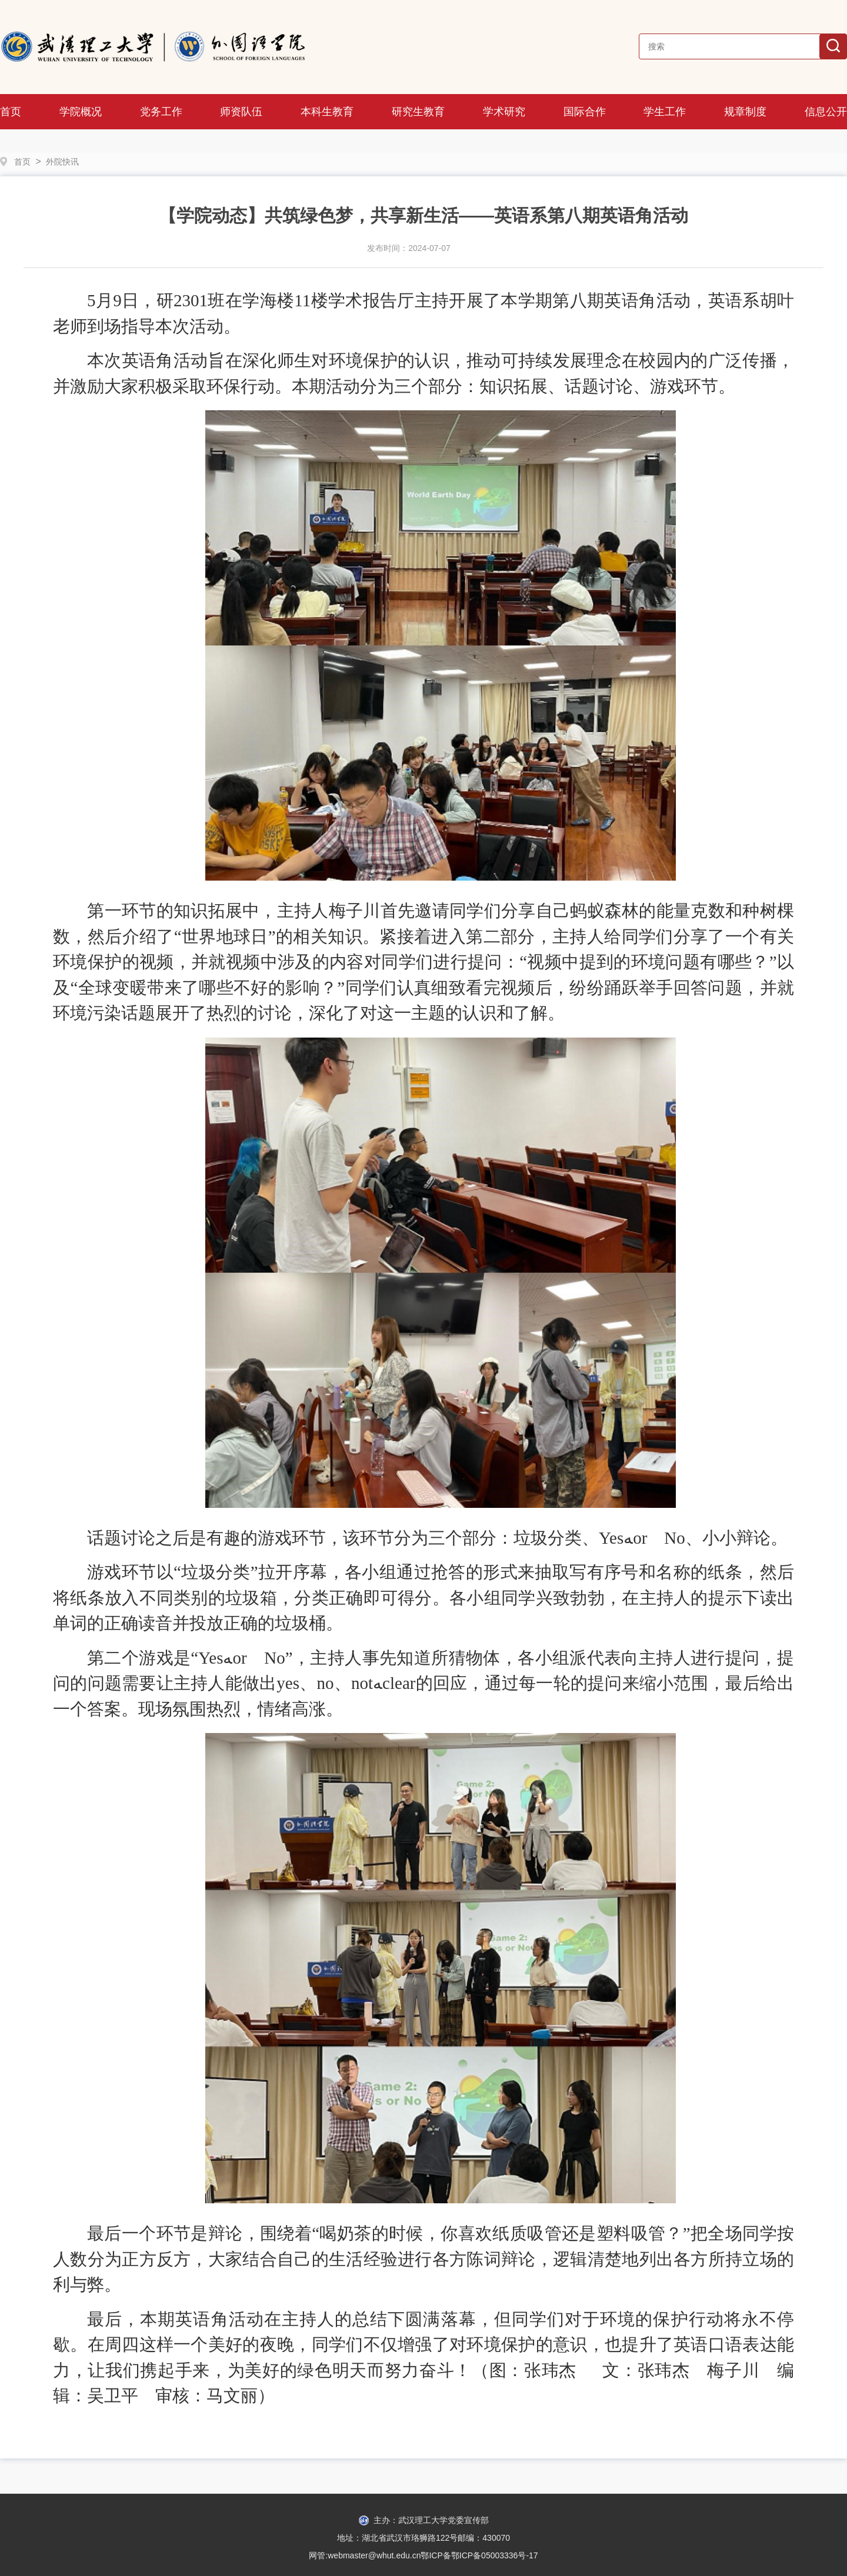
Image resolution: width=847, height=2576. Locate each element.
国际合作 (584, 112)
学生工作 (664, 112)
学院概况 (80, 112)
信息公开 (826, 112)
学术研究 (504, 112)
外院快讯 (62, 161)
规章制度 (745, 112)
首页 (10, 112)
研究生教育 (418, 112)
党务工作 (161, 112)
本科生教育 (327, 112)
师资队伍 (241, 112)
